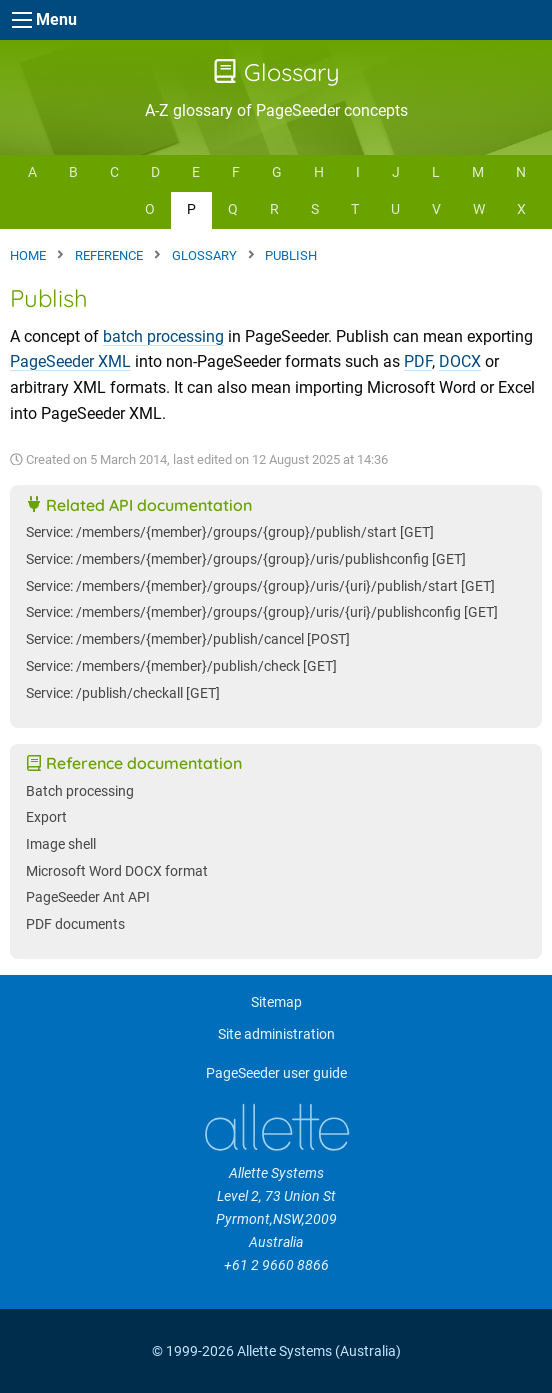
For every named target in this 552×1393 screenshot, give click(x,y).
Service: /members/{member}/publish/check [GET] (181, 666)
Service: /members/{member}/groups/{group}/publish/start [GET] (230, 532)
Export (46, 817)
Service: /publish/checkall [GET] (123, 693)
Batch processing (80, 791)
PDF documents (75, 924)
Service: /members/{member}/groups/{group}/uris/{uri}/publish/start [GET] (260, 586)
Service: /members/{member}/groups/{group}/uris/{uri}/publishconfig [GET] (262, 612)
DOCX (460, 361)
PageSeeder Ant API (88, 897)
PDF (418, 361)
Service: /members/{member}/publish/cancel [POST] (188, 639)
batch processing (163, 336)
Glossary (276, 72)
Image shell (61, 844)
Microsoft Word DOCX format (117, 871)
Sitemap (276, 1002)
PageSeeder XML (70, 361)
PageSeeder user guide (276, 1073)
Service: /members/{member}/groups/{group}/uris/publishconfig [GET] (246, 559)
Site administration (276, 1034)
